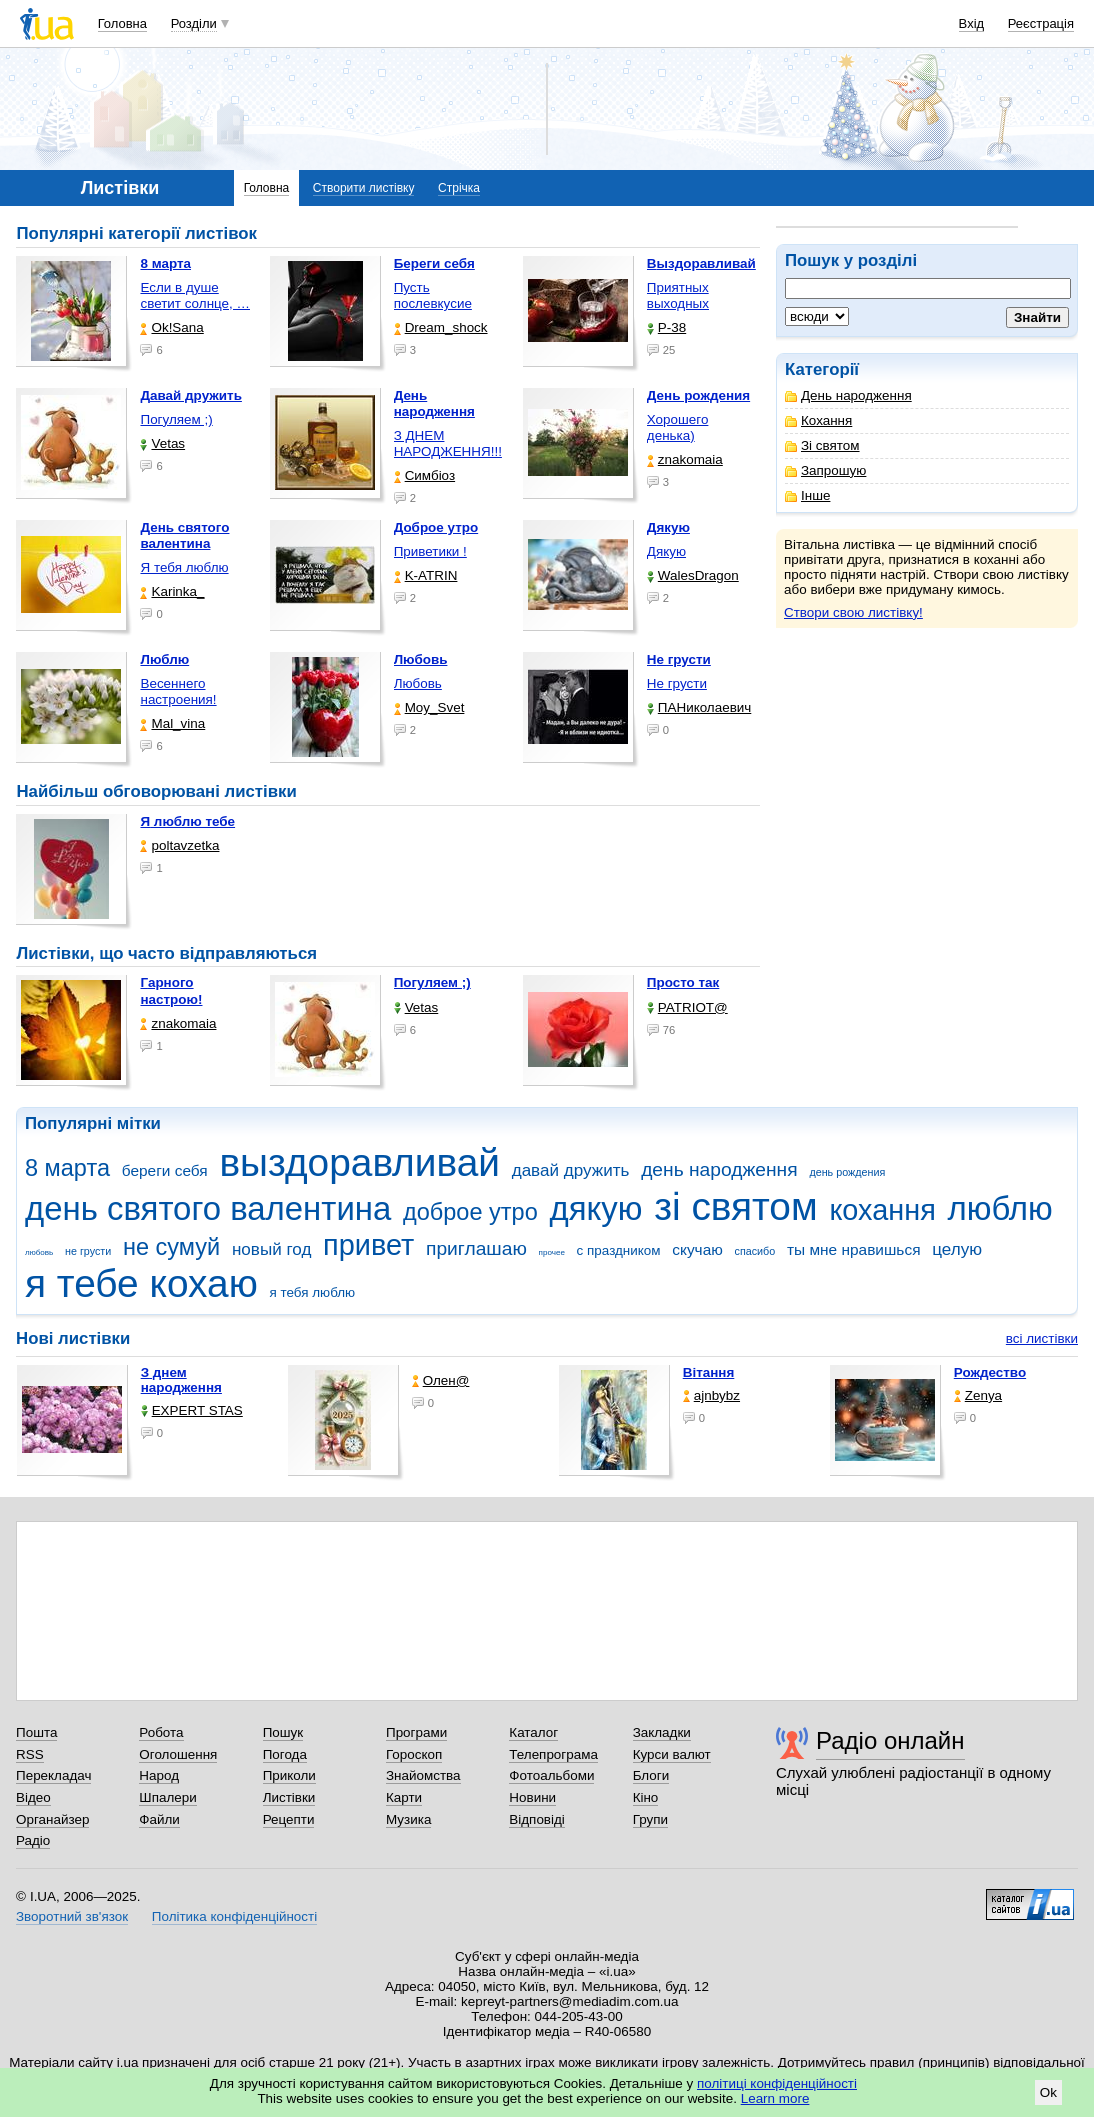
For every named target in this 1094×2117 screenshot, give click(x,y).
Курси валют (672, 1754)
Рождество (990, 1372)
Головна (122, 23)
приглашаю (476, 1248)
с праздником (619, 1250)
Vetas (162, 443)
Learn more (775, 2098)
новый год (271, 1249)
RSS (30, 1754)
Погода (285, 1754)
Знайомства (423, 1775)
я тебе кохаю (141, 1283)
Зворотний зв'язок (72, 1916)
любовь (39, 1252)
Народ (159, 1775)
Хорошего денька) (678, 427)
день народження (719, 1169)
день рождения (847, 1172)
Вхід (972, 23)
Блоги (651, 1775)
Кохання (818, 420)
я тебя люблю (313, 1292)
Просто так (683, 982)
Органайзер (52, 1819)
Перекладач (53, 1775)
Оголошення (178, 1754)
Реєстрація (1041, 23)
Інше (807, 495)
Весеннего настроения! (178, 691)
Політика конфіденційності (234, 1916)
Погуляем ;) (176, 419)
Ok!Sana (171, 327)
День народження (848, 395)
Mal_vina (172, 723)
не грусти (88, 1251)
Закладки (662, 1732)
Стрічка (459, 188)
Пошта (36, 1732)
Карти (404, 1797)
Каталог (533, 1732)
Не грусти (677, 683)
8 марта (67, 1168)
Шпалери (167, 1797)
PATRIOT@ (687, 1007)
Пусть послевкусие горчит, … (433, 303)
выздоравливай (359, 1162)
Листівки (289, 1797)
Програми (416, 1732)
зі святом (735, 1206)
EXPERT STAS (192, 1410)
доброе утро (470, 1212)
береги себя (165, 1170)
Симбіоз (424, 475)
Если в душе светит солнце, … (195, 295)
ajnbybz (711, 1395)
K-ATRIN (426, 575)
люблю (1000, 1208)
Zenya (978, 1395)
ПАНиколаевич (699, 707)
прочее (552, 1252)
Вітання (709, 1372)
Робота (161, 1732)
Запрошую (825, 470)
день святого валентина (208, 1208)
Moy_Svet (429, 707)
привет (368, 1245)
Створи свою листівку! (853, 612)
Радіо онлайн (890, 1740)
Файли (159, 1819)
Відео (33, 1797)
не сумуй (171, 1247)
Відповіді (537, 1819)
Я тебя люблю (184, 567)
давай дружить (571, 1170)
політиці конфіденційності (777, 2083)
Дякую (666, 551)
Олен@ (441, 1380)
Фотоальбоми (551, 1775)
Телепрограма (553, 1754)
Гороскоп (414, 1754)
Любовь (418, 683)
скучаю (697, 1249)
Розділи (194, 23)
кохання (882, 1210)
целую (957, 1249)
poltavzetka (179, 845)
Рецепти (289, 1819)
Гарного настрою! (171, 990)
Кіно (646, 1797)
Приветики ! (430, 551)
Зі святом (822, 445)
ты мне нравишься (854, 1249)
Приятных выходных (678, 295)
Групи (650, 1819)
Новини (532, 1797)
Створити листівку (364, 188)
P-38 (666, 327)
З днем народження (181, 1380)
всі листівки (1042, 1338)
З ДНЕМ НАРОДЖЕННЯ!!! (448, 443)
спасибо (755, 1251)
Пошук (283, 1732)
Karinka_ (172, 591)
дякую (595, 1208)
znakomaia (685, 459)
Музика (408, 1819)
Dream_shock (441, 327)
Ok (1048, 2092)
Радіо (33, 1840)
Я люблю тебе (187, 821)
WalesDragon (693, 575)
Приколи (289, 1775)
